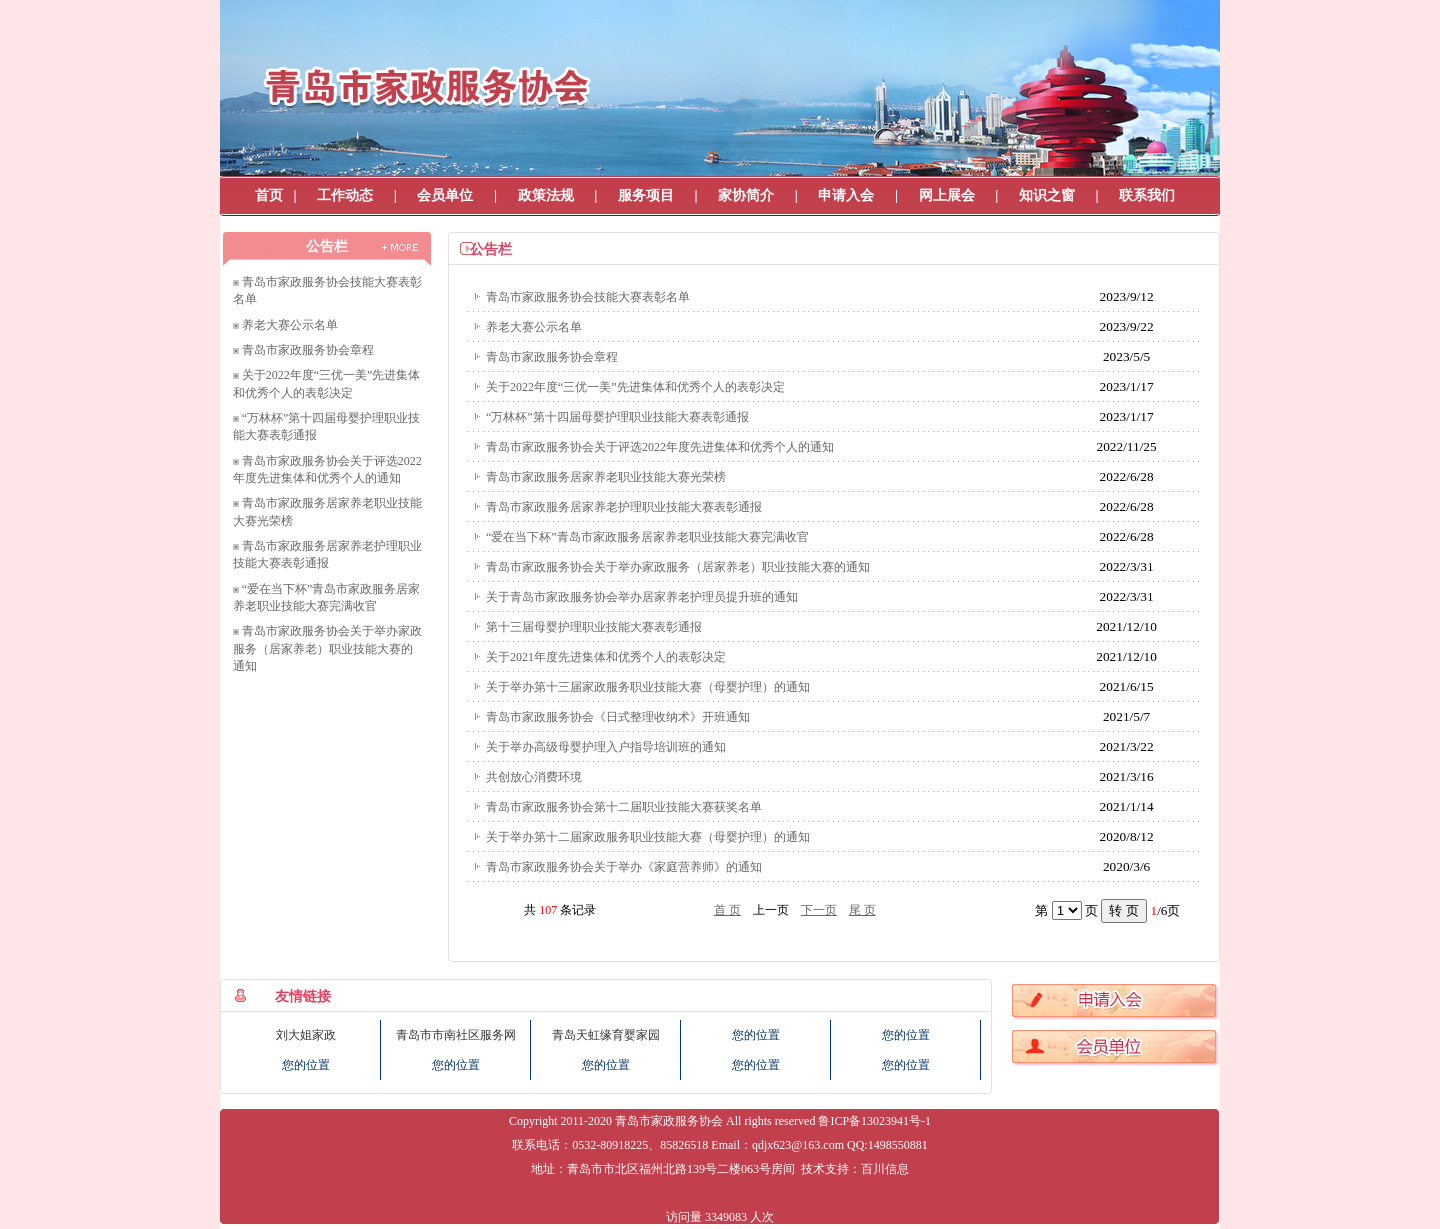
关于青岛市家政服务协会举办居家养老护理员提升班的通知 (642, 597)
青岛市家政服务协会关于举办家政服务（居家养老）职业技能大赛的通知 (327, 648)
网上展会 (947, 195)
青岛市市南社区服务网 (456, 1035)
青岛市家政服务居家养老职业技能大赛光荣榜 (606, 477)
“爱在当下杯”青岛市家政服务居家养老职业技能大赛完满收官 (647, 537)
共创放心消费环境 (534, 777)
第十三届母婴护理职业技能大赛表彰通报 (594, 627)
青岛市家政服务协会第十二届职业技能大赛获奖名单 (624, 807)
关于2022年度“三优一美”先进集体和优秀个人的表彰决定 (635, 387)
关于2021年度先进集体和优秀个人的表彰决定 (606, 657)
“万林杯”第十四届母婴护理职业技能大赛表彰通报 (617, 417)
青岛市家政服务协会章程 (308, 350)
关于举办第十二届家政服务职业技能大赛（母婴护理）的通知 (648, 837)
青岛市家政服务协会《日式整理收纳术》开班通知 (618, 717)
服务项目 (646, 195)
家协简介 (746, 195)
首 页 (727, 910)
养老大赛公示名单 (290, 325)
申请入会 (846, 195)
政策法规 (546, 195)
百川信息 (885, 1169)
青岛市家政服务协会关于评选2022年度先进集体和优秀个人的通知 (660, 447)
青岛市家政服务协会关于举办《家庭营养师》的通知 (624, 867)
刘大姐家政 (306, 1035)
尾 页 (862, 910)
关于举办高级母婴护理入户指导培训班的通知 (606, 747)
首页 (269, 195)
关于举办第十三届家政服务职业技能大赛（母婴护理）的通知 (648, 687)
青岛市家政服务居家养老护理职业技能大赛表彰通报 (624, 507)
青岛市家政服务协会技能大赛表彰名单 (588, 297)
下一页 (819, 910)
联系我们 (1147, 195)
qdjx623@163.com (798, 1145)
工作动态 (345, 195)
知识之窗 (1047, 195)
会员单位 (445, 195)
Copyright (533, 1121)
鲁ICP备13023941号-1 (874, 1121)
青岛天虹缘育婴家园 (606, 1035)
